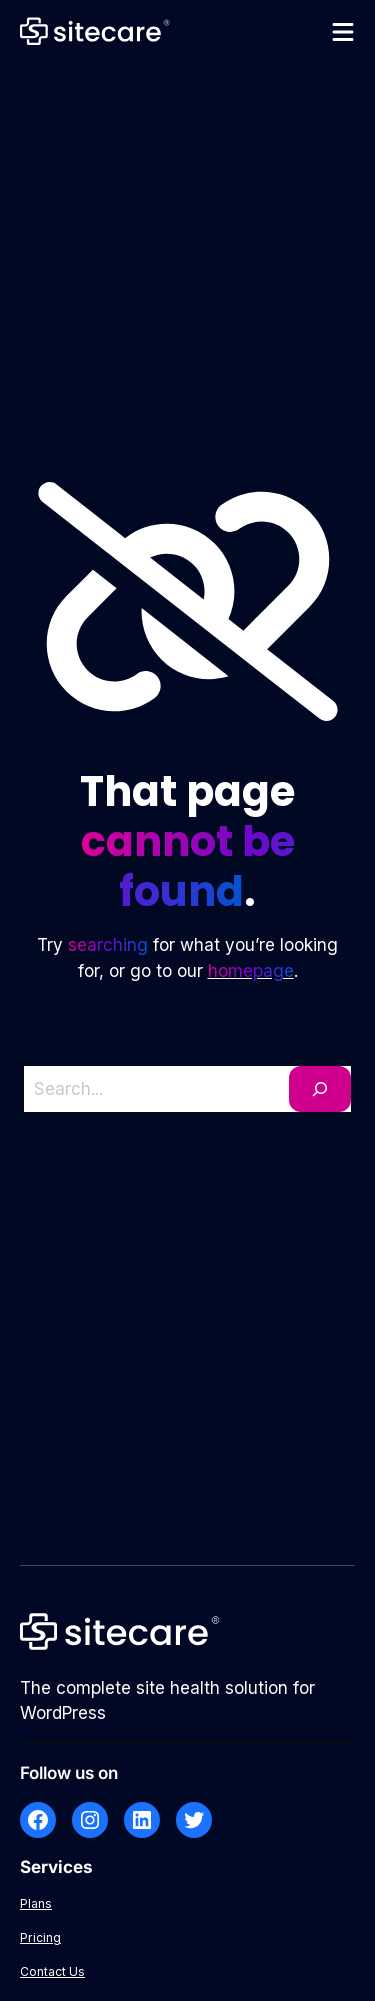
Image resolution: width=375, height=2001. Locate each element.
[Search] (320, 1089)
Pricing (40, 1937)
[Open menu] (343, 32)
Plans (36, 1903)
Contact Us (52, 1971)
